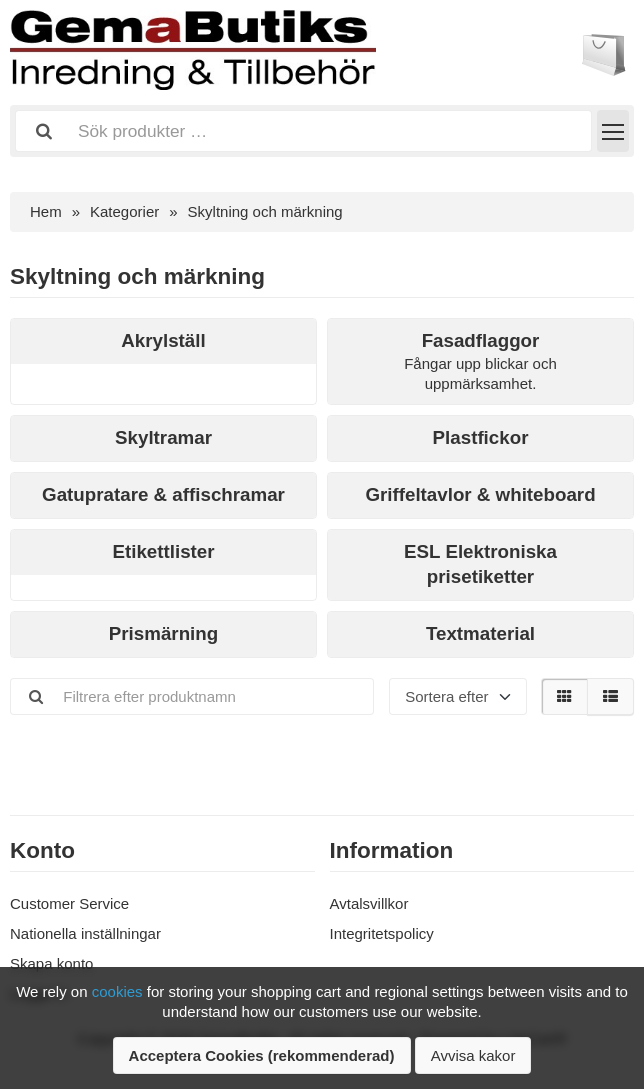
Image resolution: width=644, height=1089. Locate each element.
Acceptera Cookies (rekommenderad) (262, 1055)
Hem (46, 211)
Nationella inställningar (85, 933)
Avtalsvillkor (369, 903)
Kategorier (124, 211)
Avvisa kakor (473, 1055)
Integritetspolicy (382, 933)
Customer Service (69, 903)
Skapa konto (51, 963)
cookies (117, 991)
